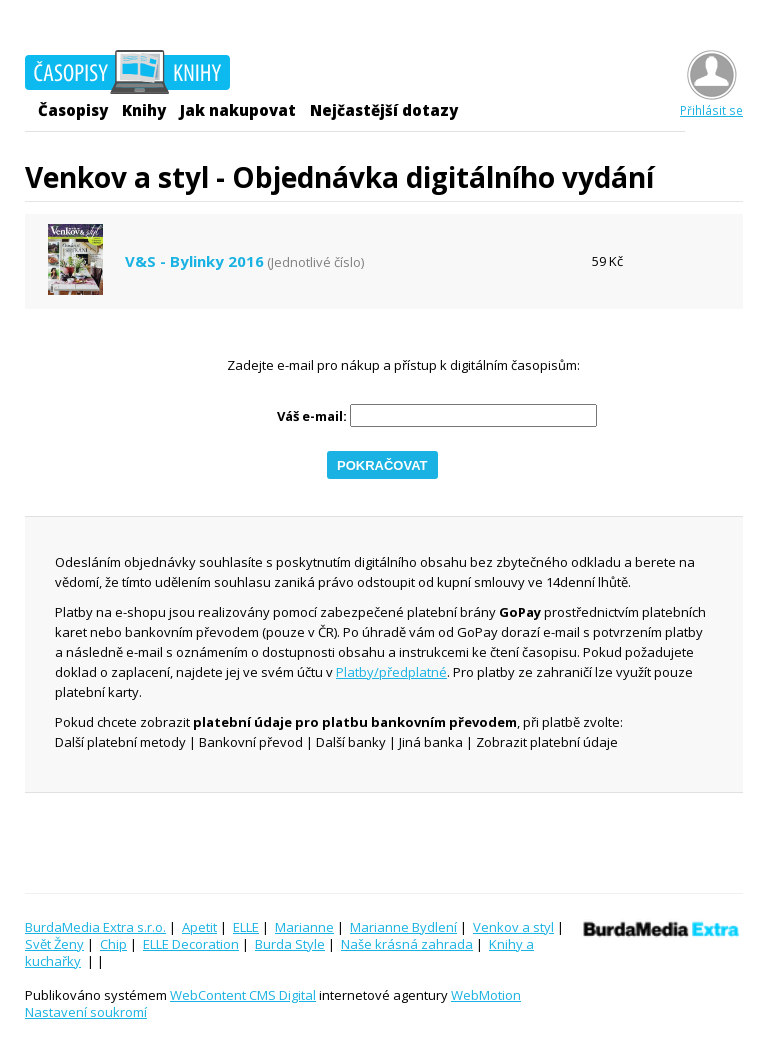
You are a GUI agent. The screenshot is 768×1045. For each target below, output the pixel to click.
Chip (113, 944)
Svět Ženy (54, 944)
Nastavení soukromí (86, 1012)
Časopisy (73, 110)
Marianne (304, 927)
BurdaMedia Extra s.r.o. (95, 927)
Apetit (199, 927)
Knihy (144, 110)
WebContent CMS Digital (243, 995)
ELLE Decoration (191, 944)
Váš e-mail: (312, 416)
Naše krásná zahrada (407, 944)
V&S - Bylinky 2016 (194, 261)
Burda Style (290, 944)
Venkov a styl (513, 927)
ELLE (246, 927)
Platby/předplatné (391, 672)
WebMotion (486, 995)
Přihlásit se (711, 102)
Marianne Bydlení (403, 927)
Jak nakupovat (238, 110)
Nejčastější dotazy (384, 110)
